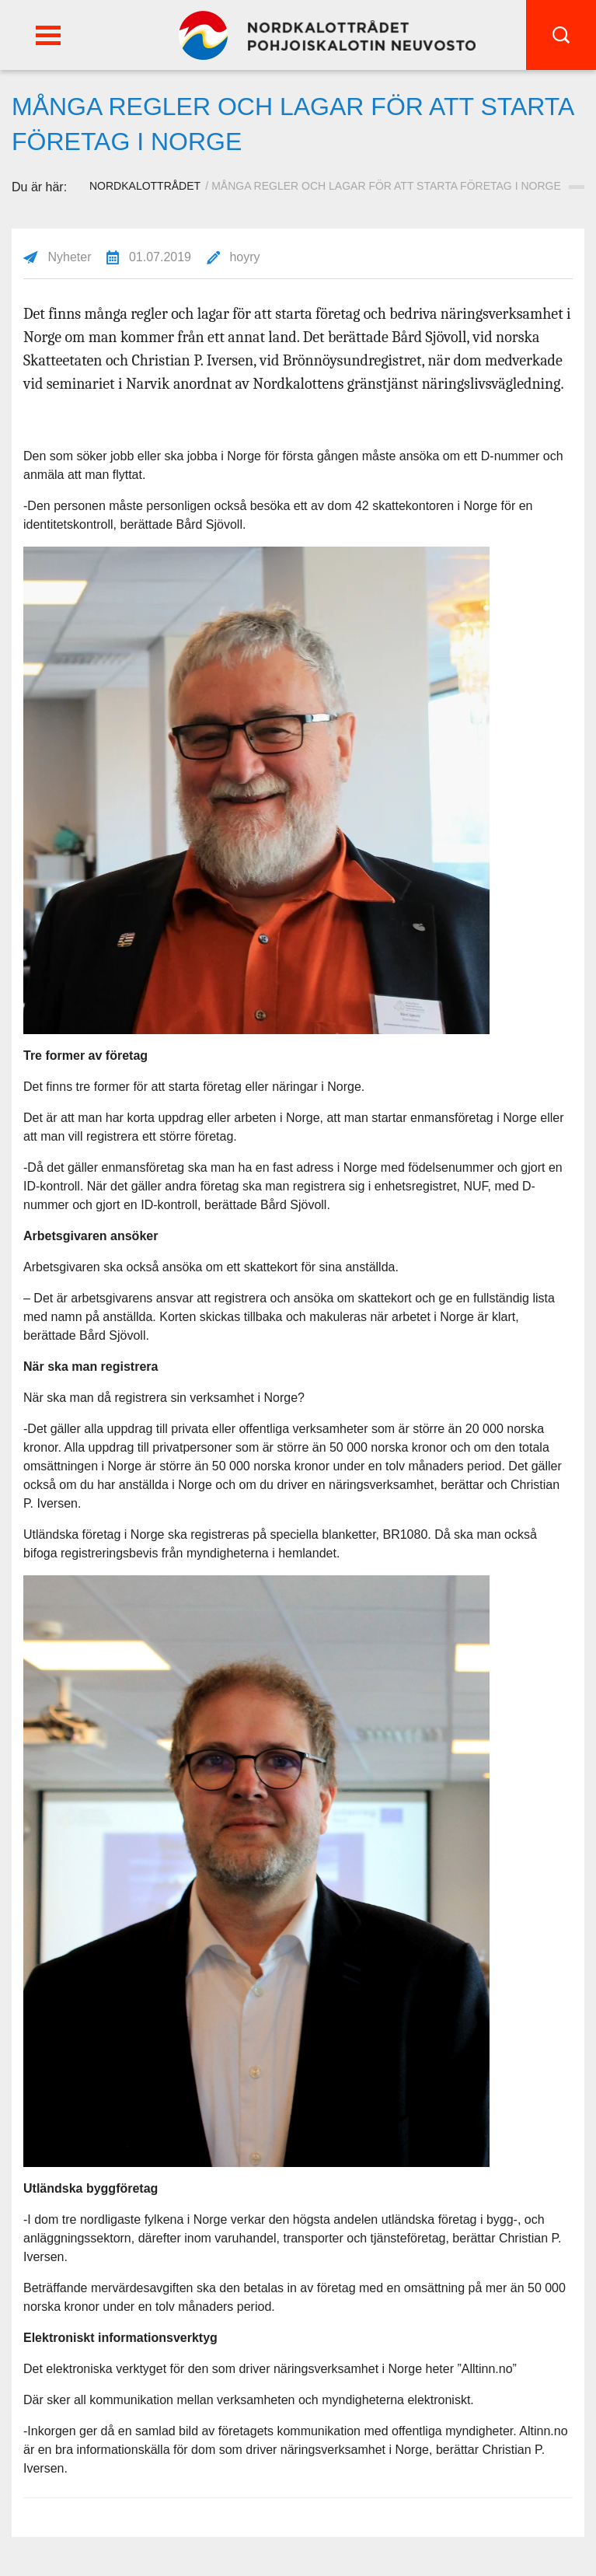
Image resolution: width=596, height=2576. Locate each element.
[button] (48, 35)
